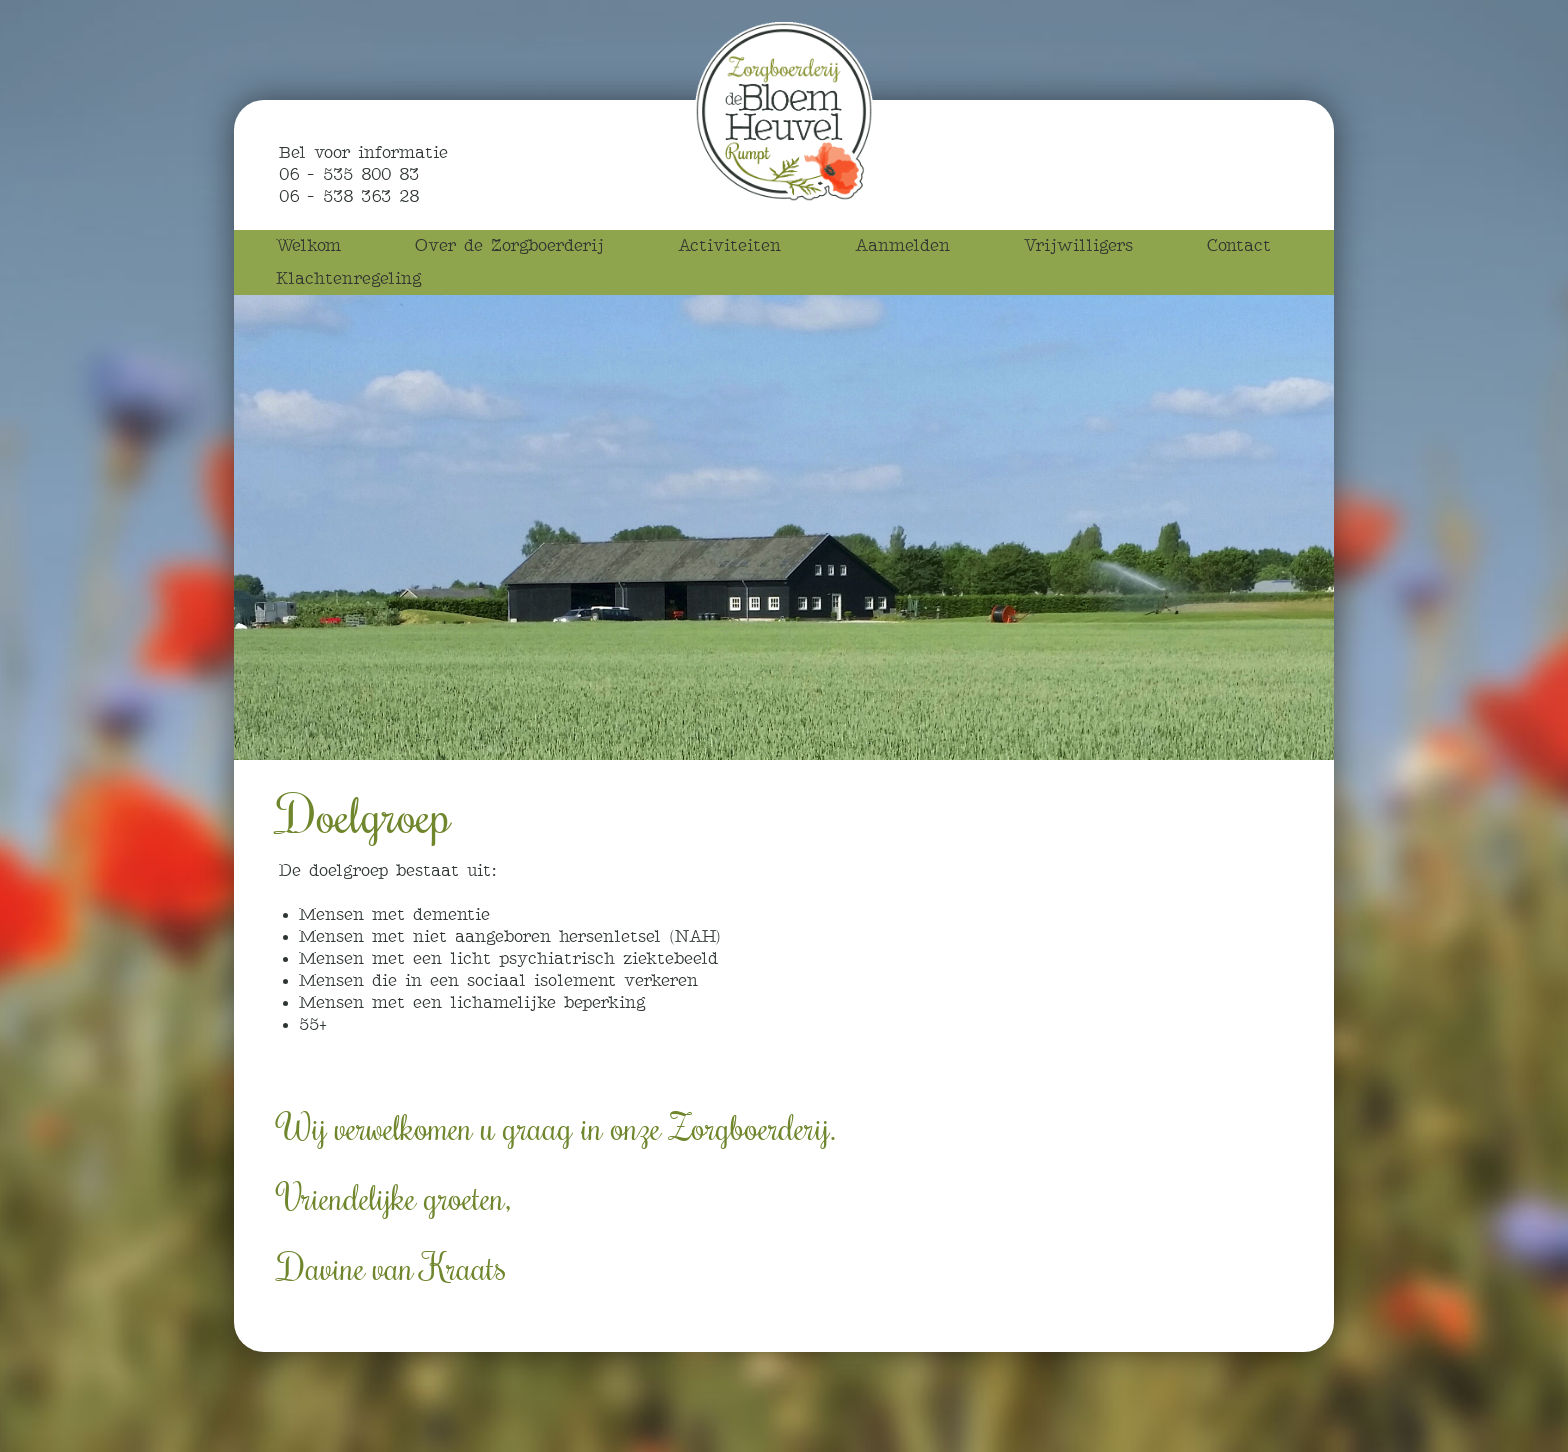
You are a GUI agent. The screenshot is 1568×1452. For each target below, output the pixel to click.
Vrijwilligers (1078, 245)
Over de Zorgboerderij (509, 245)
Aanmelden (902, 245)
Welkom (308, 245)
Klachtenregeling (348, 278)
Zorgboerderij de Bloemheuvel (784, 112)
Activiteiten (729, 245)
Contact (1239, 245)
